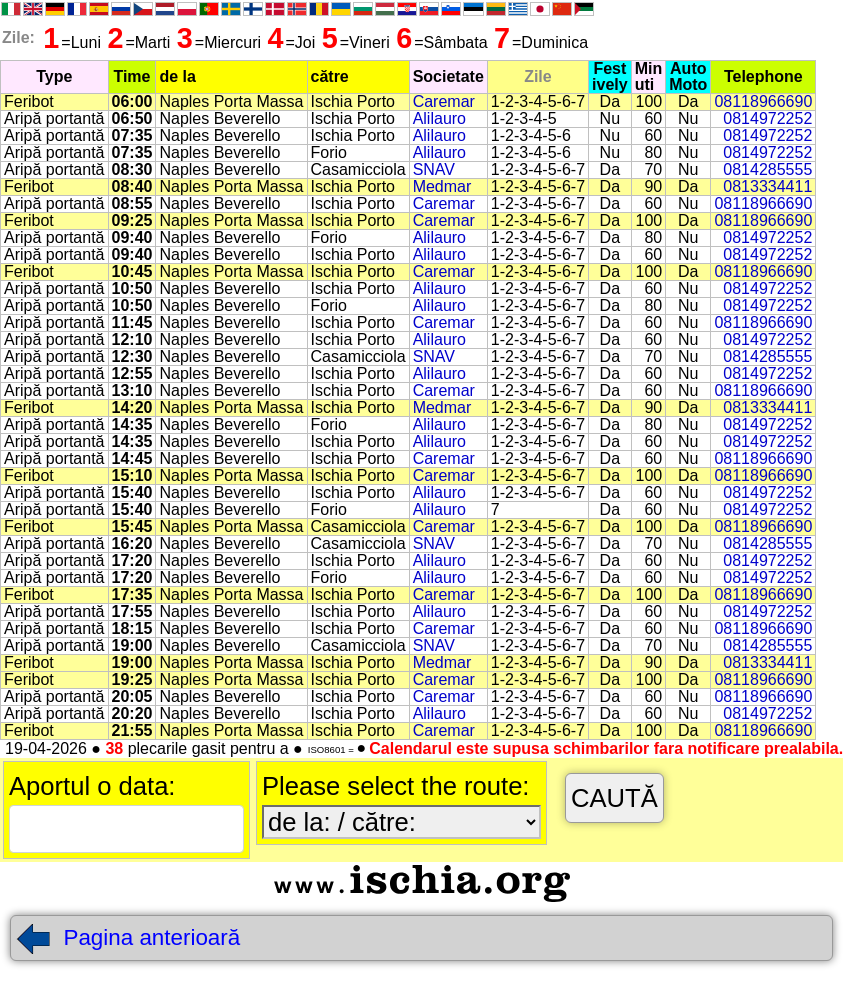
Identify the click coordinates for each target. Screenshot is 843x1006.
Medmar (442, 186)
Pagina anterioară (128, 937)
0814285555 (767, 169)
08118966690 (763, 101)
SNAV (434, 169)
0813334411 (767, 186)
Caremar (444, 101)
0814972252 (767, 118)
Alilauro (439, 118)
